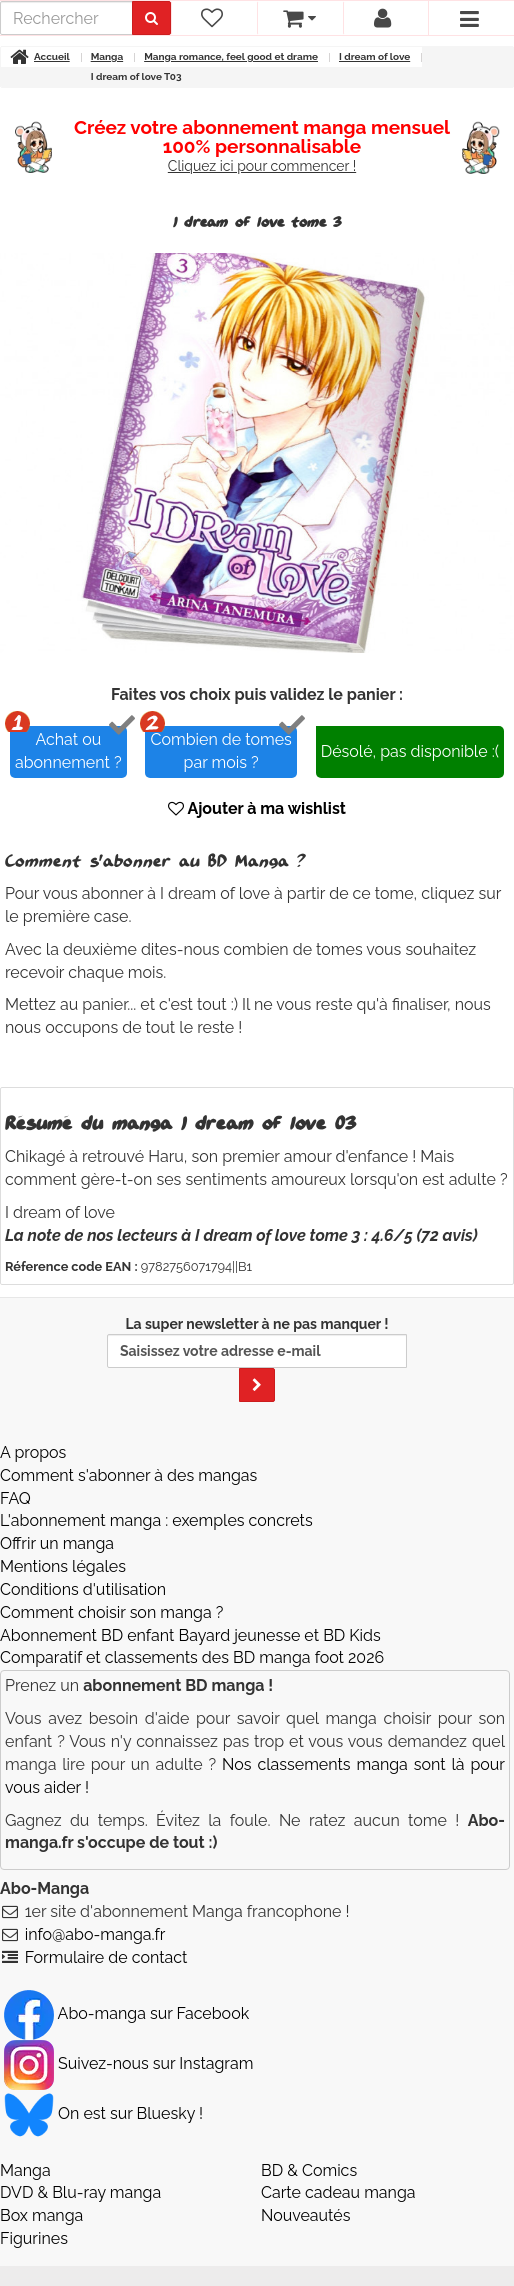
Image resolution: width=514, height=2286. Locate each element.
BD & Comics (309, 2150)
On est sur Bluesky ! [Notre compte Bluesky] (103, 2093)
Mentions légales (63, 1547)
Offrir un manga (57, 1524)
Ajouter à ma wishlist (257, 789)
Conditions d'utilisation (83, 1569)
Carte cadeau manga (338, 2173)
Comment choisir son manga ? (111, 1592)
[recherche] (69, 18)
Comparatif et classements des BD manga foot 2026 (192, 1638)
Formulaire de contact (106, 1937)
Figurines (34, 2219)
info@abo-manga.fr (95, 1914)
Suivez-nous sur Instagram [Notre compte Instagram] (128, 2043)
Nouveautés (305, 2196)
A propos (33, 1432)
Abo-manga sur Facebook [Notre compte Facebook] (126, 1993)
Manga (25, 2150)
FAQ (15, 1478)
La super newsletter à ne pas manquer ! (257, 1339)
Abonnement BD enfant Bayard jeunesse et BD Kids (190, 1615)
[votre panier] (300, 18)
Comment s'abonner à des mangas (128, 1455)
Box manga (41, 2196)
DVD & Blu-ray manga (80, 2173)
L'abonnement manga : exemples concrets (156, 1501)
